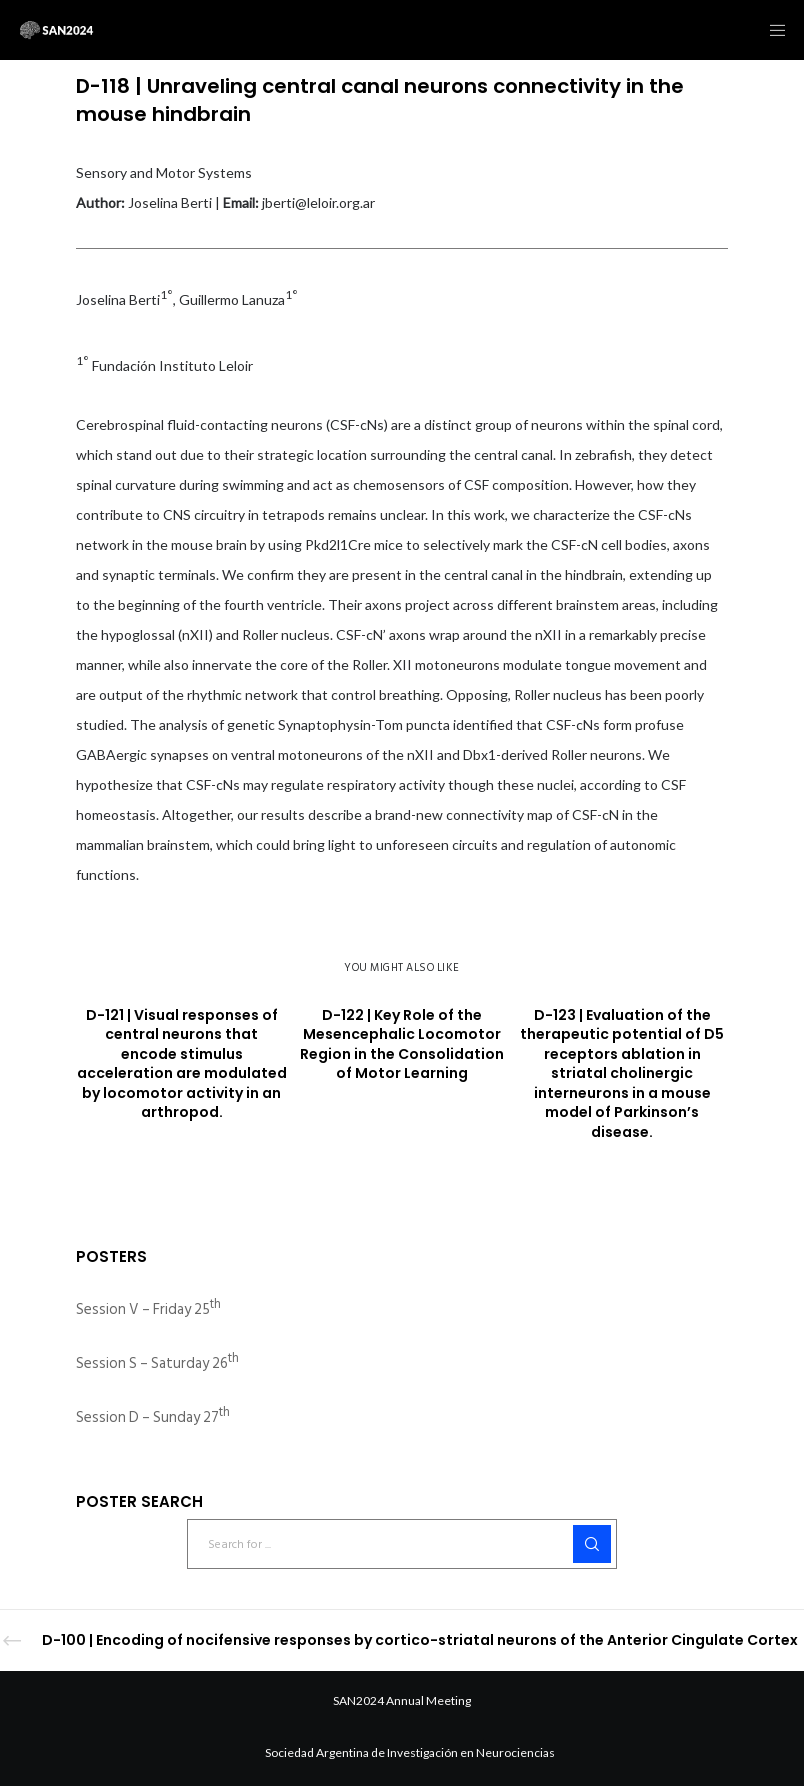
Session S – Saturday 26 (157, 1363)
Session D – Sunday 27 (153, 1417)
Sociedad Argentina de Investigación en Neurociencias (410, 1752)
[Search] (592, 1544)
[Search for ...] (402, 1544)
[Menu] (771, 30)
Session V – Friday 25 (148, 1309)
